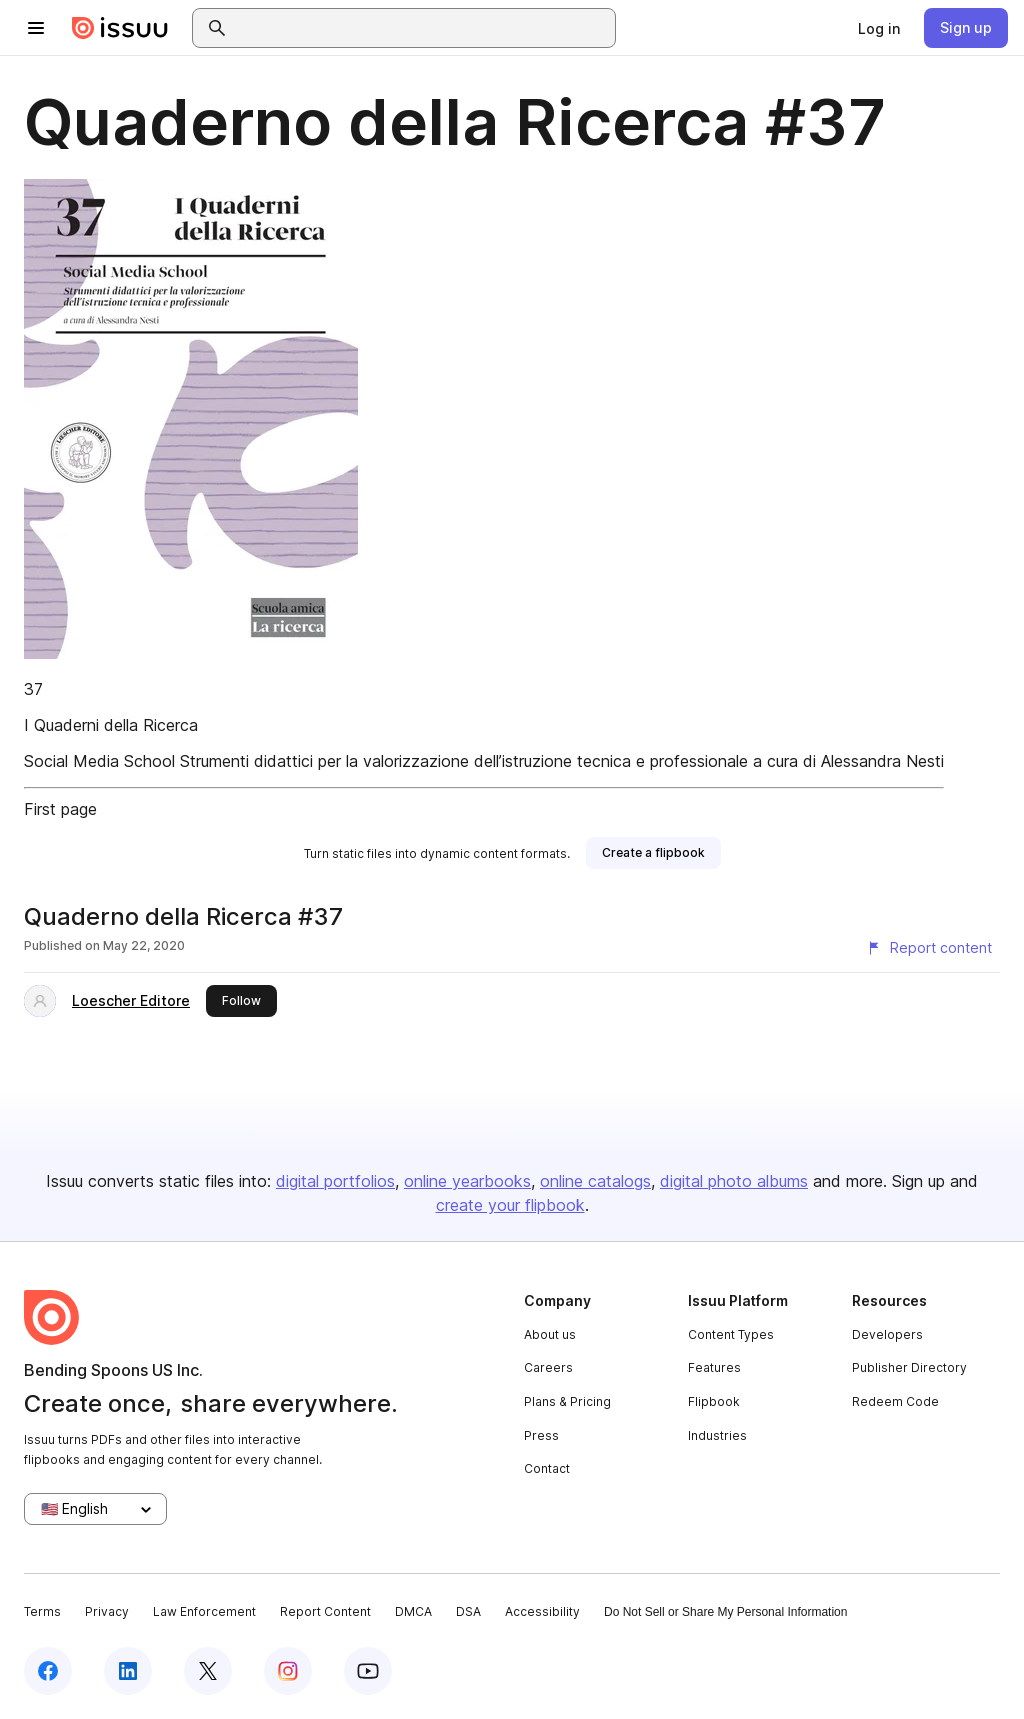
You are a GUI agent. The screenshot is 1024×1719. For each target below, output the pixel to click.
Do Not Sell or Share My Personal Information (725, 1612)
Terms (42, 1611)
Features (714, 1367)
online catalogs (595, 1181)
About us (550, 1334)
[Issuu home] (120, 28)
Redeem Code (895, 1401)
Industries (717, 1435)
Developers (887, 1334)
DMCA (413, 1611)
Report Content (325, 1611)
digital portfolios (335, 1181)
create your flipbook (510, 1205)
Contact (547, 1468)
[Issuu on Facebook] (48, 1671)
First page (60, 809)
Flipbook (714, 1401)
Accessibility (542, 1611)
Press (541, 1435)
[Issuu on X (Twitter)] (208, 1671)
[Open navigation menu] (36, 28)
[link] (879, 28)
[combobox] (422, 28)
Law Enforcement (204, 1611)
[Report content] (929, 948)
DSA (468, 1611)
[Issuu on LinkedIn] (128, 1671)
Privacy (107, 1611)
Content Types (731, 1334)
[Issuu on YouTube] (368, 1671)
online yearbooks (467, 1181)
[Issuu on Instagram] (288, 1671)
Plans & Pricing (567, 1401)
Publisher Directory (909, 1367)
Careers (548, 1367)
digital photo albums (734, 1181)
